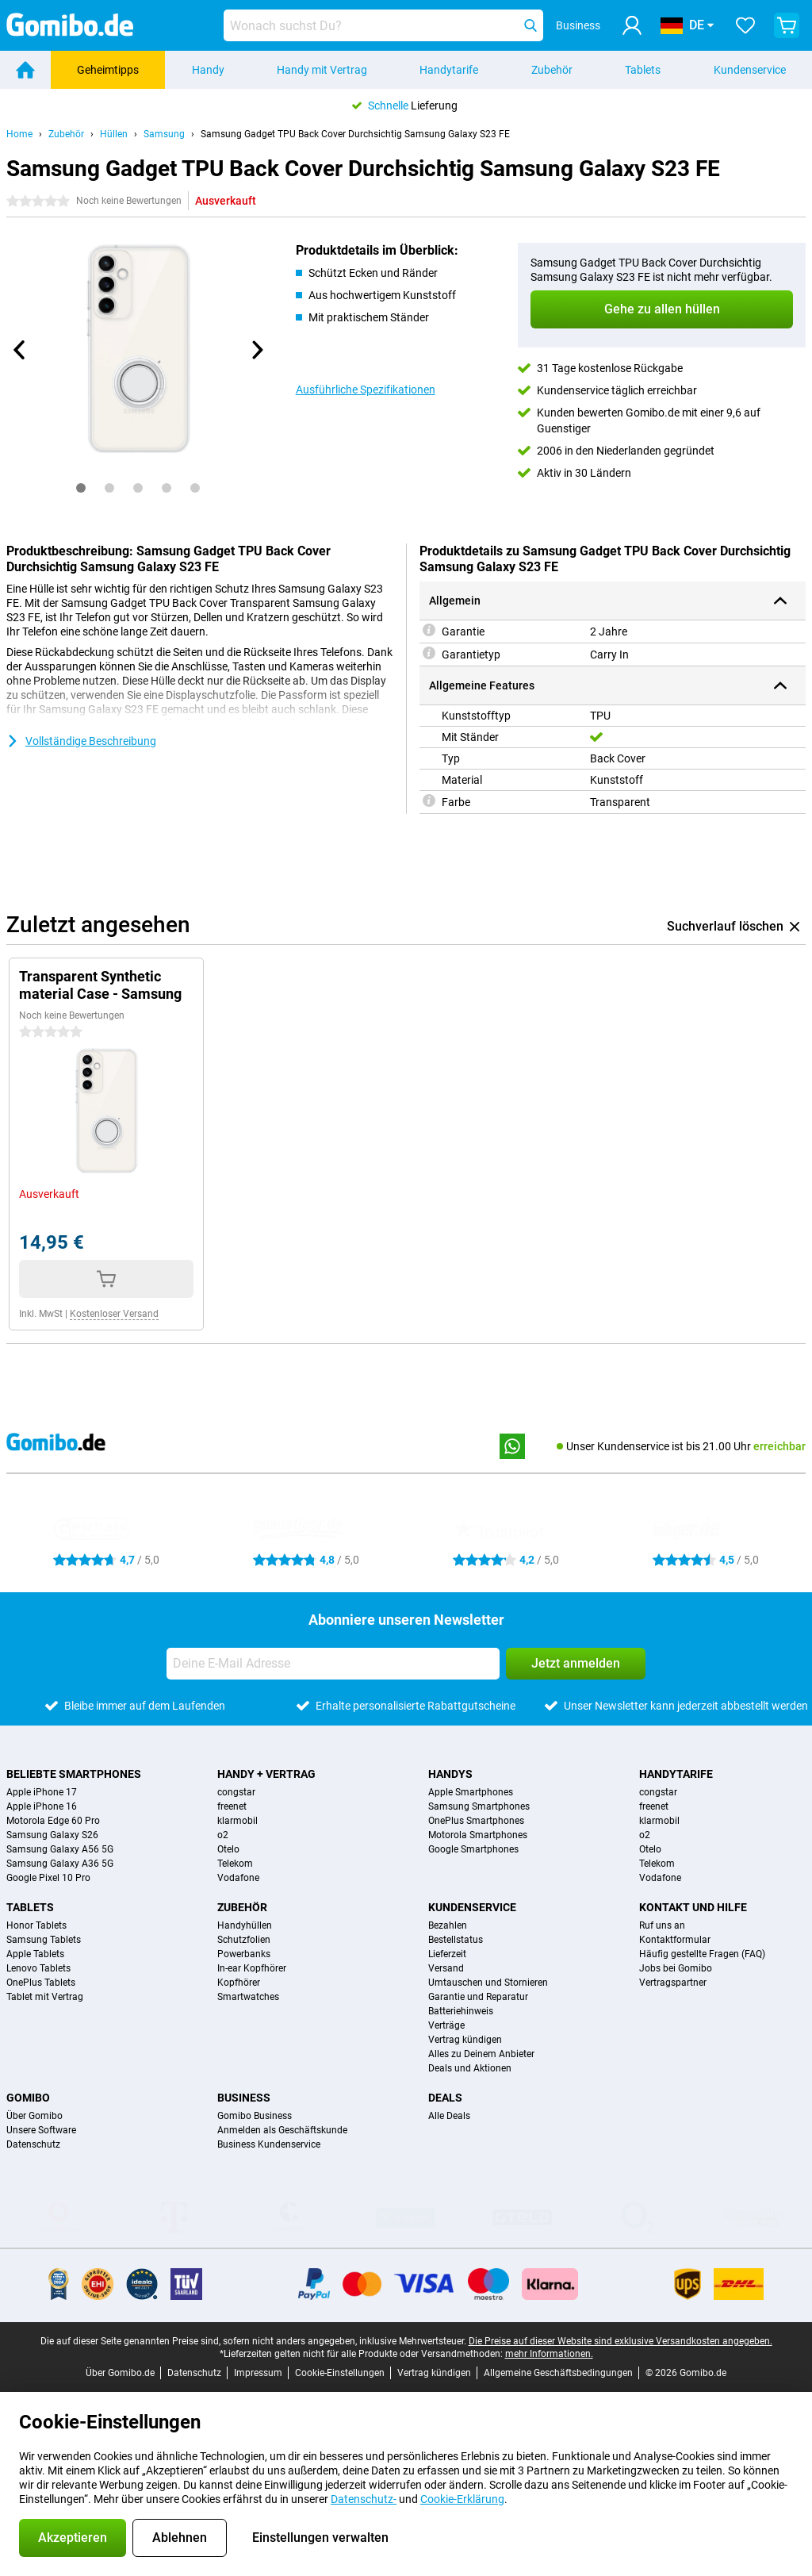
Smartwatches (248, 1996)
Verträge (446, 2025)
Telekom (235, 1863)
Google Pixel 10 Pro (48, 1877)
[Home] (25, 70)
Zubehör (552, 69)
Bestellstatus (455, 1939)
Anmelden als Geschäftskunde (282, 2130)
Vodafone (238, 1877)
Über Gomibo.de (120, 2372)
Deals (445, 2097)
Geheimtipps (108, 69)
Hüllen (114, 134)
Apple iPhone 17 (41, 1792)
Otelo (228, 1849)
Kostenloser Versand (114, 1313)
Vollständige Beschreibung (81, 741)
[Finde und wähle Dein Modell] (383, 25)
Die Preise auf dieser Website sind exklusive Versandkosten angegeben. (620, 2341)
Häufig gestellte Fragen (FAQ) (702, 1954)
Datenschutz (33, 2144)
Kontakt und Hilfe (693, 1907)
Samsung (164, 134)
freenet (232, 1806)
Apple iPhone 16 (41, 1806)
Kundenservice (750, 69)
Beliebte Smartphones (73, 1774)
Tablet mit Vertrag (44, 1996)
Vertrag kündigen (465, 2039)
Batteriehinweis (460, 2011)
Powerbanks (243, 1954)
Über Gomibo (34, 2115)
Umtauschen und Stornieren (488, 1982)
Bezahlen (447, 1925)
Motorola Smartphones (477, 1835)
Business (243, 2097)
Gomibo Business (254, 2115)
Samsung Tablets (43, 1939)
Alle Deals (449, 2115)
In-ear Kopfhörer (251, 1968)
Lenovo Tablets (38, 1968)
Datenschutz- (363, 2499)
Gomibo (28, 2097)
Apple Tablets (35, 1954)
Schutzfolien (243, 1939)
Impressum (258, 2372)
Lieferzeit (447, 1954)
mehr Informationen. (549, 2353)
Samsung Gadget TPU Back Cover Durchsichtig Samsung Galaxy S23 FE (355, 134)
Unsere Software (41, 2130)
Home (19, 134)
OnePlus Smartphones (476, 1820)
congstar (236, 1792)
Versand (446, 1968)
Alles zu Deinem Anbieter (481, 2054)
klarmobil (237, 1820)
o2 (222, 1835)
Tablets (643, 69)
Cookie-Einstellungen (340, 2372)
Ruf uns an (662, 1925)
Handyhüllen (244, 1925)
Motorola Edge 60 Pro (53, 1820)
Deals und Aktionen (469, 2068)
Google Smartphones (473, 1849)
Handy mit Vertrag (322, 69)
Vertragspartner (673, 1982)
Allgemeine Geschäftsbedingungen (558, 2372)
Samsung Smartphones (479, 1806)
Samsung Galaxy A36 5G (59, 1863)
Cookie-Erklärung (462, 2499)
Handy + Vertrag (266, 1774)
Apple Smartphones (470, 1792)
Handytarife (448, 69)
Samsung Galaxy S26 (52, 1835)
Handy (208, 69)
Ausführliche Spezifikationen (365, 389)
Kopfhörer (238, 1982)
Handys (450, 1774)
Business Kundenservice (268, 2144)
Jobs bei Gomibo (675, 1968)
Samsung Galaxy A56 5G (59, 1849)
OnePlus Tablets (40, 1982)
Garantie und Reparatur (478, 1996)
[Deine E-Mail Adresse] (333, 1664)
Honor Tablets (36, 1925)
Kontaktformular (674, 1939)
